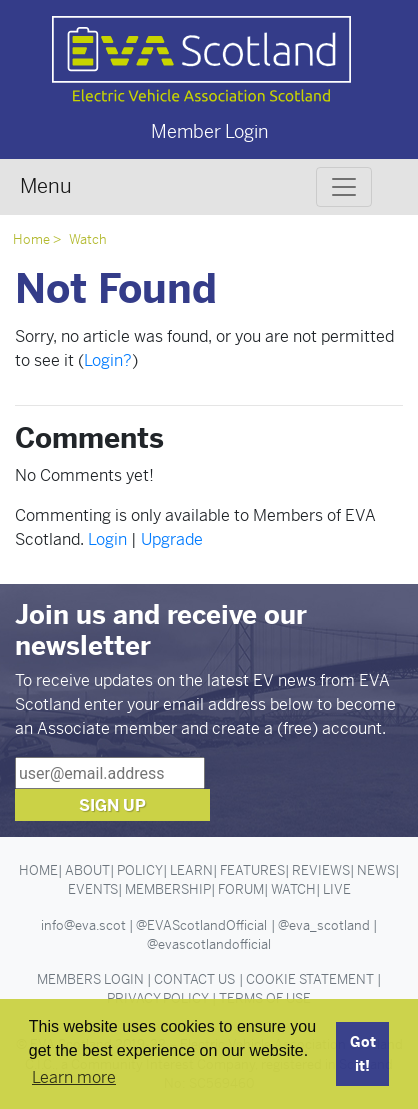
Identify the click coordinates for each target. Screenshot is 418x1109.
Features (252, 870)
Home (31, 239)
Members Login (90, 979)
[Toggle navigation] (344, 187)
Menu (46, 186)
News (376, 870)
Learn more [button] (74, 1077)
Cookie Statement (310, 979)
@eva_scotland (324, 925)
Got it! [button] (363, 1054)
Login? (108, 360)
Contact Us (194, 979)
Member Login (209, 131)
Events (93, 889)
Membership (168, 889)
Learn (191, 870)
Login (107, 539)
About (87, 870)
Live (337, 889)
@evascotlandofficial (209, 944)
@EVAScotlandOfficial (201, 925)
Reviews (321, 870)
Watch (88, 239)
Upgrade (172, 539)
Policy (140, 870)
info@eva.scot (83, 925)
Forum (241, 889)
